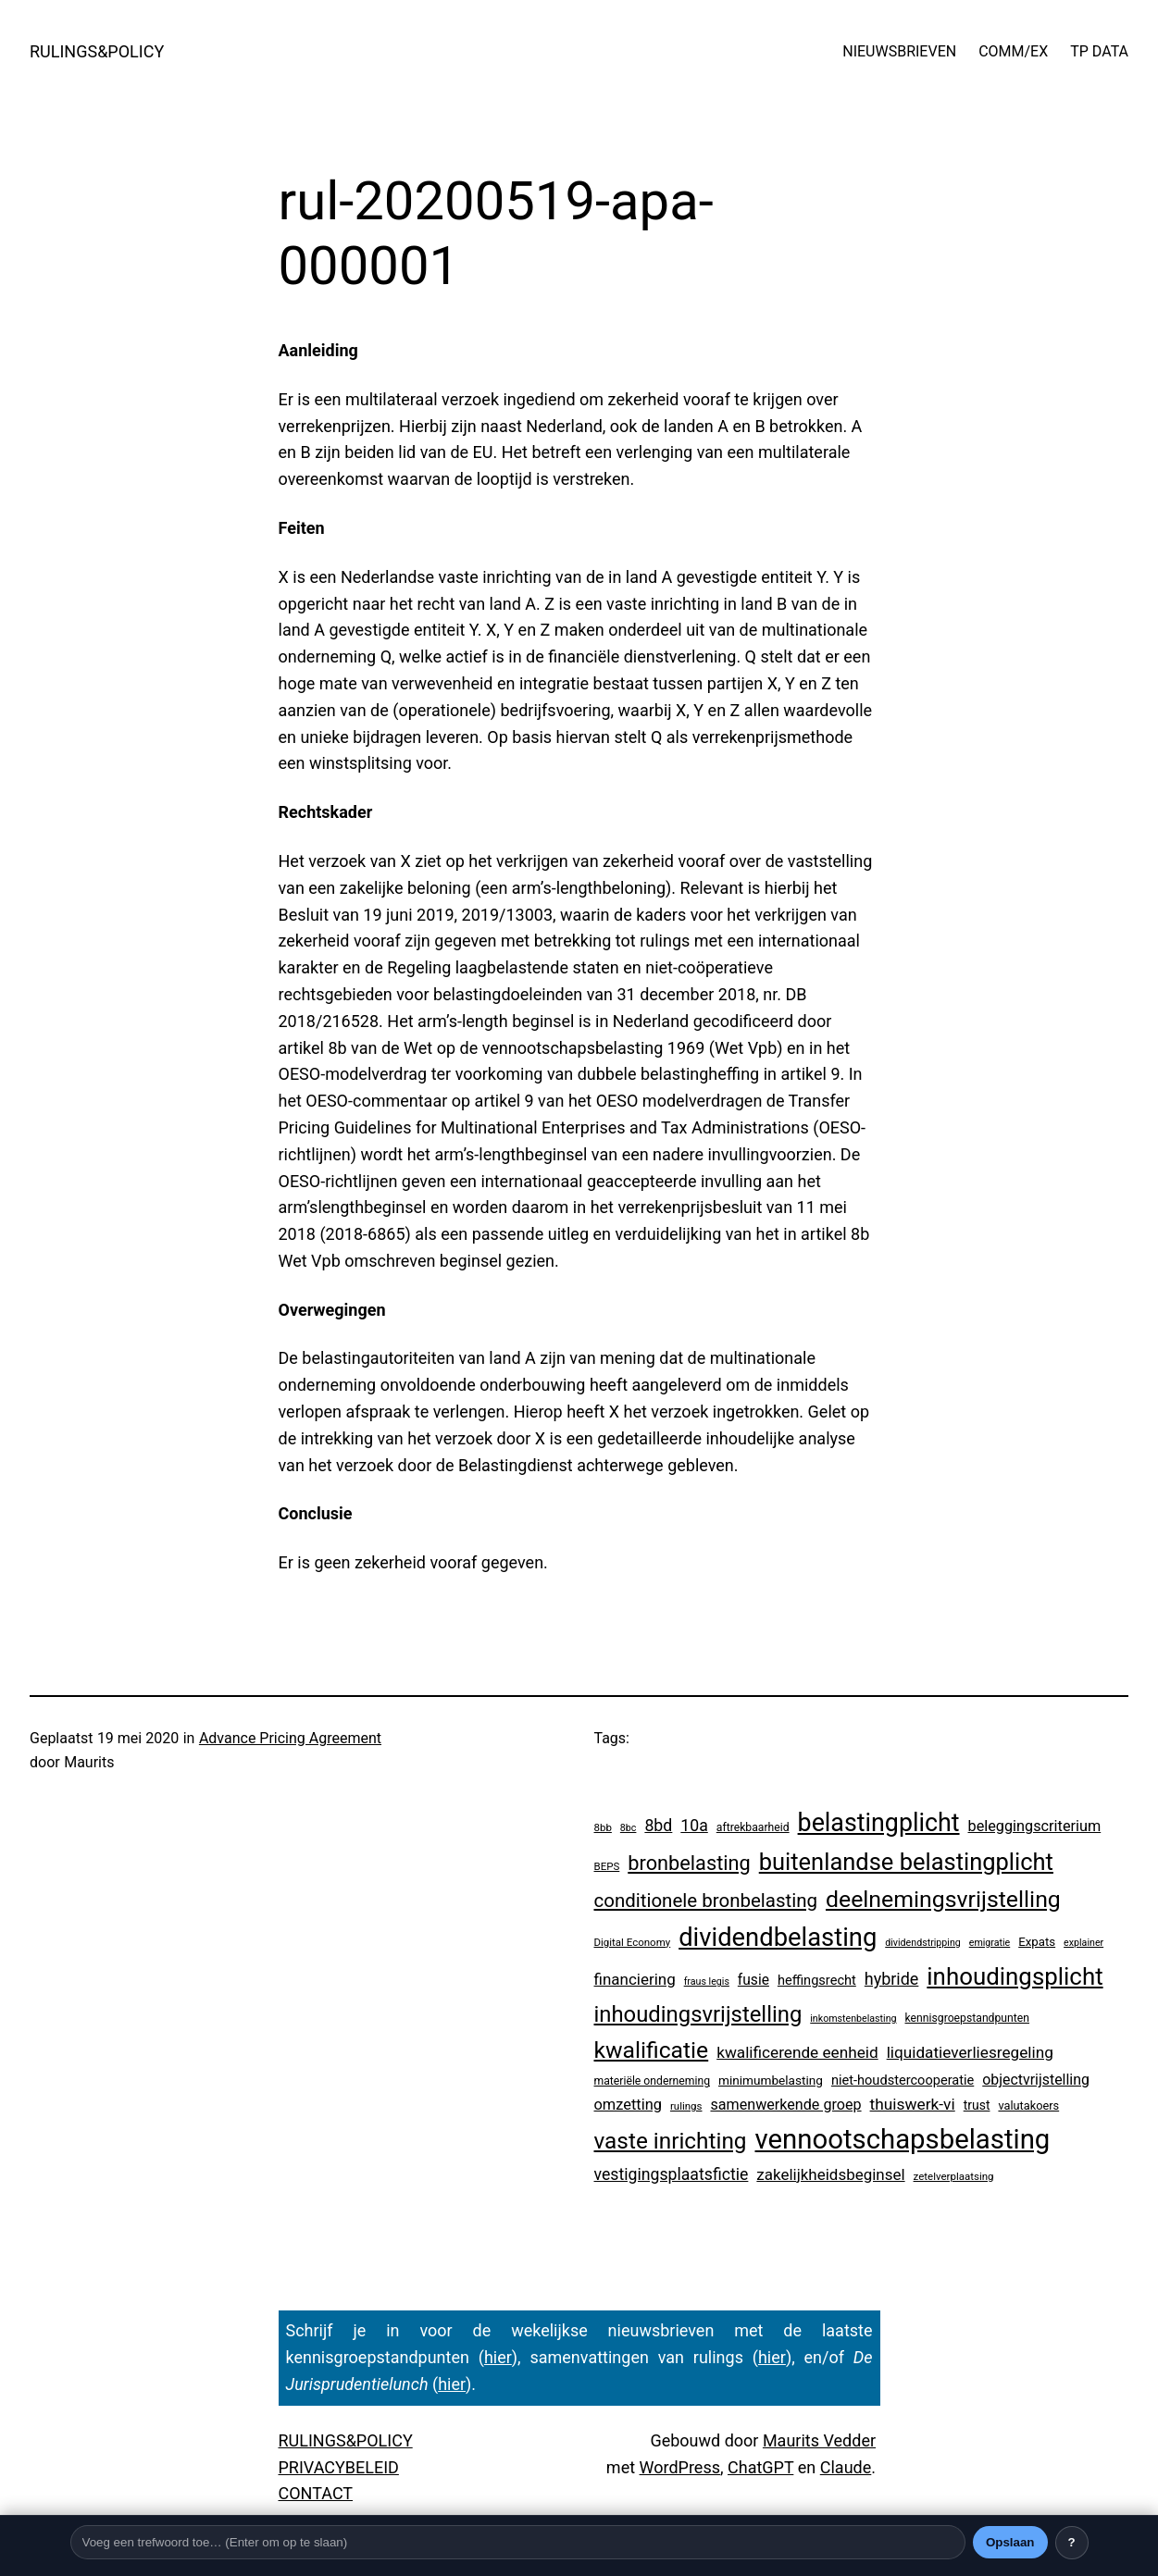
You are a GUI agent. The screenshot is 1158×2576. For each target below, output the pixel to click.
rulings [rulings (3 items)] (686, 2105)
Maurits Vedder (819, 2440)
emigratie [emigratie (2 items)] (990, 1943)
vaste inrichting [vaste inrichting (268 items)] (670, 2140)
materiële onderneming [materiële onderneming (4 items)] (652, 2080)
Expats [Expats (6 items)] (1036, 1942)
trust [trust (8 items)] (977, 2105)
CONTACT (316, 2493)
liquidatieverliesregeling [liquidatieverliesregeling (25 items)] (970, 2052)
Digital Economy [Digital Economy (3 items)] (632, 1942)
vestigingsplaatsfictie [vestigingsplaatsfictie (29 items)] (671, 2174)
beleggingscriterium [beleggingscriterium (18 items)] (1035, 1826)
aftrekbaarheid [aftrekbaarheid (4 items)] (753, 1827)
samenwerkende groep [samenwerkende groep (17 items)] (785, 2104)
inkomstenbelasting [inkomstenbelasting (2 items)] (853, 2018)
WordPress (680, 2467)
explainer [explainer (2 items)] (1083, 1943)
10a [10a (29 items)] (693, 1825)
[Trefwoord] (517, 2542)
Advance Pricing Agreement (290, 1738)
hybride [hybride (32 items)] (892, 1978)
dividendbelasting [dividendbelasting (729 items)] (778, 1937)
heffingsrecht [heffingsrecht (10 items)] (817, 1980)
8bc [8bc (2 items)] (628, 1828)
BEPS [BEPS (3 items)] (607, 1866)
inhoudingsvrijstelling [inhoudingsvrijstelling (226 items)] (698, 2014)
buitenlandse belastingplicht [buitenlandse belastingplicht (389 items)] (906, 1862)
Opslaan (1010, 2542)
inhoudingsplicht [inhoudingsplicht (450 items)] (1014, 1976)
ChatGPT (760, 2467)
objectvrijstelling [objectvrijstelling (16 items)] (1036, 2079)
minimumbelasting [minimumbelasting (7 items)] (770, 2080)
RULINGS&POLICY (97, 51)
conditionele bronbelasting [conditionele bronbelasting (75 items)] (706, 1900)
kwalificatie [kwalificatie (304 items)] (651, 2050)
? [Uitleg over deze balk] (1071, 2542)
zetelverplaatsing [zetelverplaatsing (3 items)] (954, 2176)
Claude (846, 2467)
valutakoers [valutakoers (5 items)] (1028, 2105)
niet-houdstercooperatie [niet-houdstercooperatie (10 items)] (902, 2080)
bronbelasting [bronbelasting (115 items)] (689, 1863)
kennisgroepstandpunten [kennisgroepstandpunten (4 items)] (967, 2018)
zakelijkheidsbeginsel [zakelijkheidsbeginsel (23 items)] (830, 2174)
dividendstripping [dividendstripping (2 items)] (923, 1943)
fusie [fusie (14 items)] (753, 1980)
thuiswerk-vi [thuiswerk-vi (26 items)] (912, 2104)
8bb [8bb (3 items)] (603, 1827)
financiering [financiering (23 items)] (635, 1979)
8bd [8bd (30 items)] (658, 1825)
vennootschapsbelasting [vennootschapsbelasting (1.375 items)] (902, 2139)
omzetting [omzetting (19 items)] (628, 2104)
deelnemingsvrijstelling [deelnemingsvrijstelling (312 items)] (943, 1899)
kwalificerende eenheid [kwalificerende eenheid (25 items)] (797, 2052)
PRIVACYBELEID (339, 2467)
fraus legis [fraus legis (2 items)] (706, 1981)
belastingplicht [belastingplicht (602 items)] (879, 1823)
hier (498, 2357)
